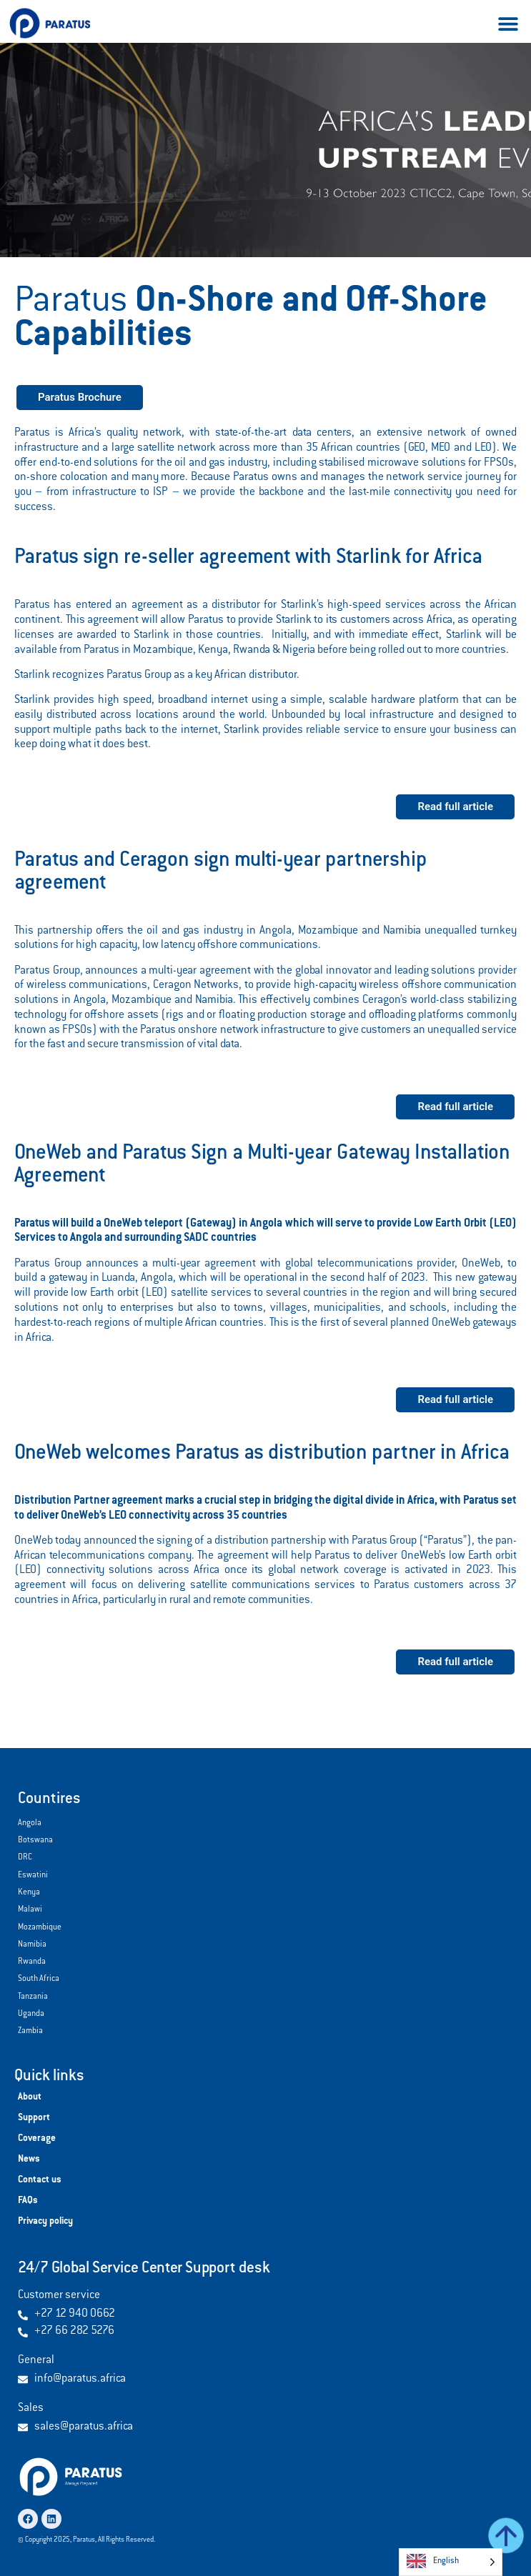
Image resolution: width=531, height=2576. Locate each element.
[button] (508, 23)
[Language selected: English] (450, 2562)
